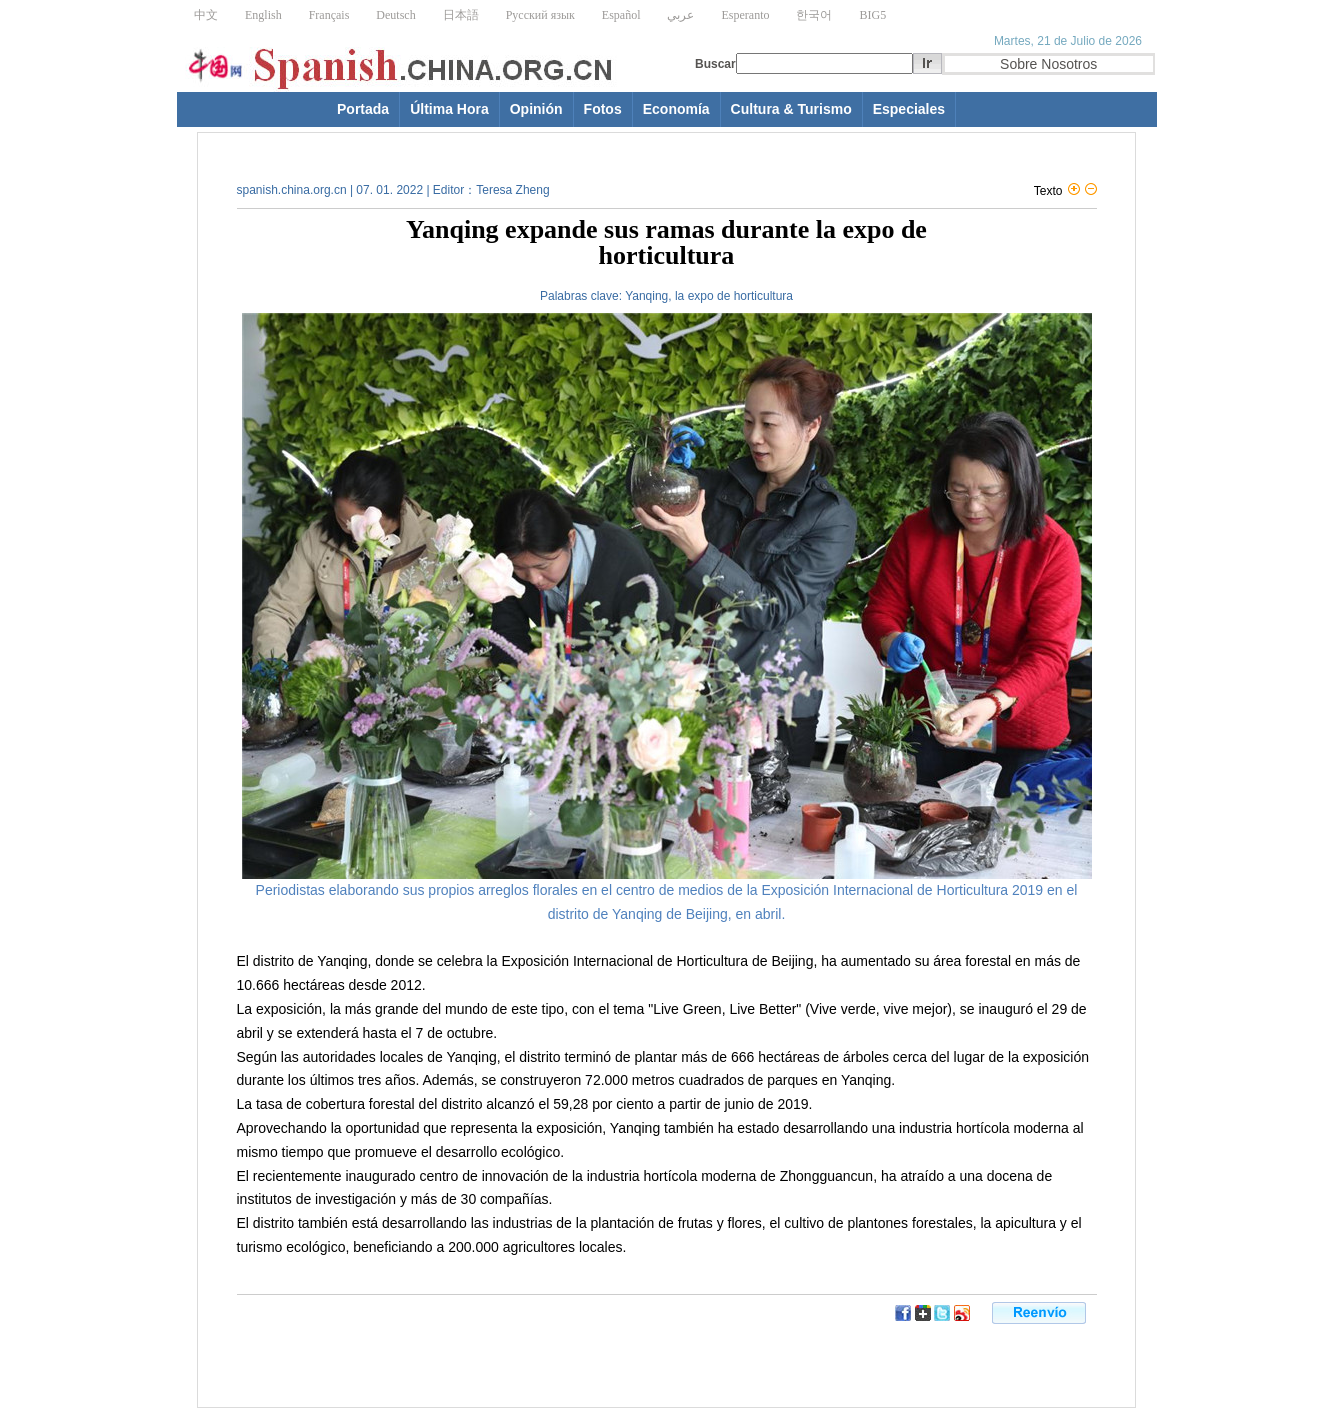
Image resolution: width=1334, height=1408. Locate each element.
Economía (676, 109)
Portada (363, 109)
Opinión (536, 109)
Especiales (909, 109)
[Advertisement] (442, 1352)
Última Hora (449, 109)
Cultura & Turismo (791, 109)
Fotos (603, 109)
